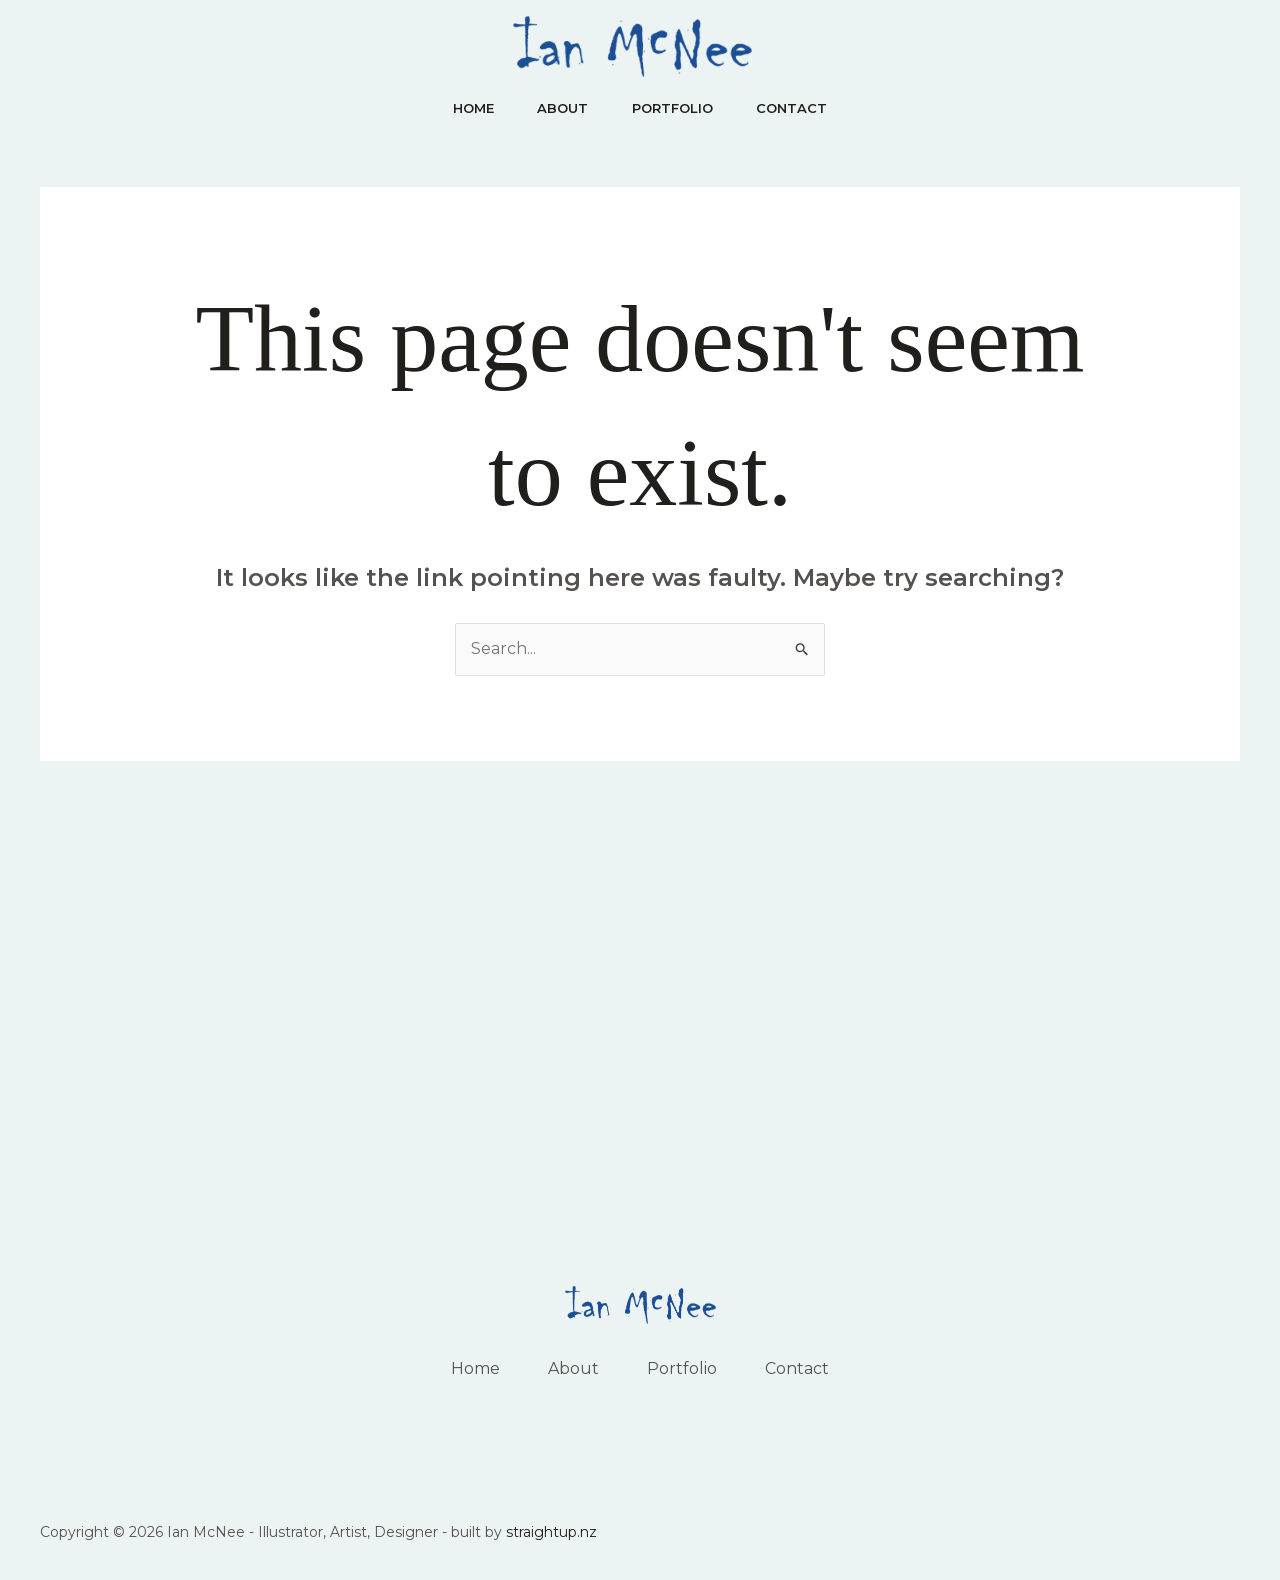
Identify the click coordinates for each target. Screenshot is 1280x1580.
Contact (798, 108)
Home (466, 108)
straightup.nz (551, 1532)
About (560, 108)
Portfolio (674, 108)
